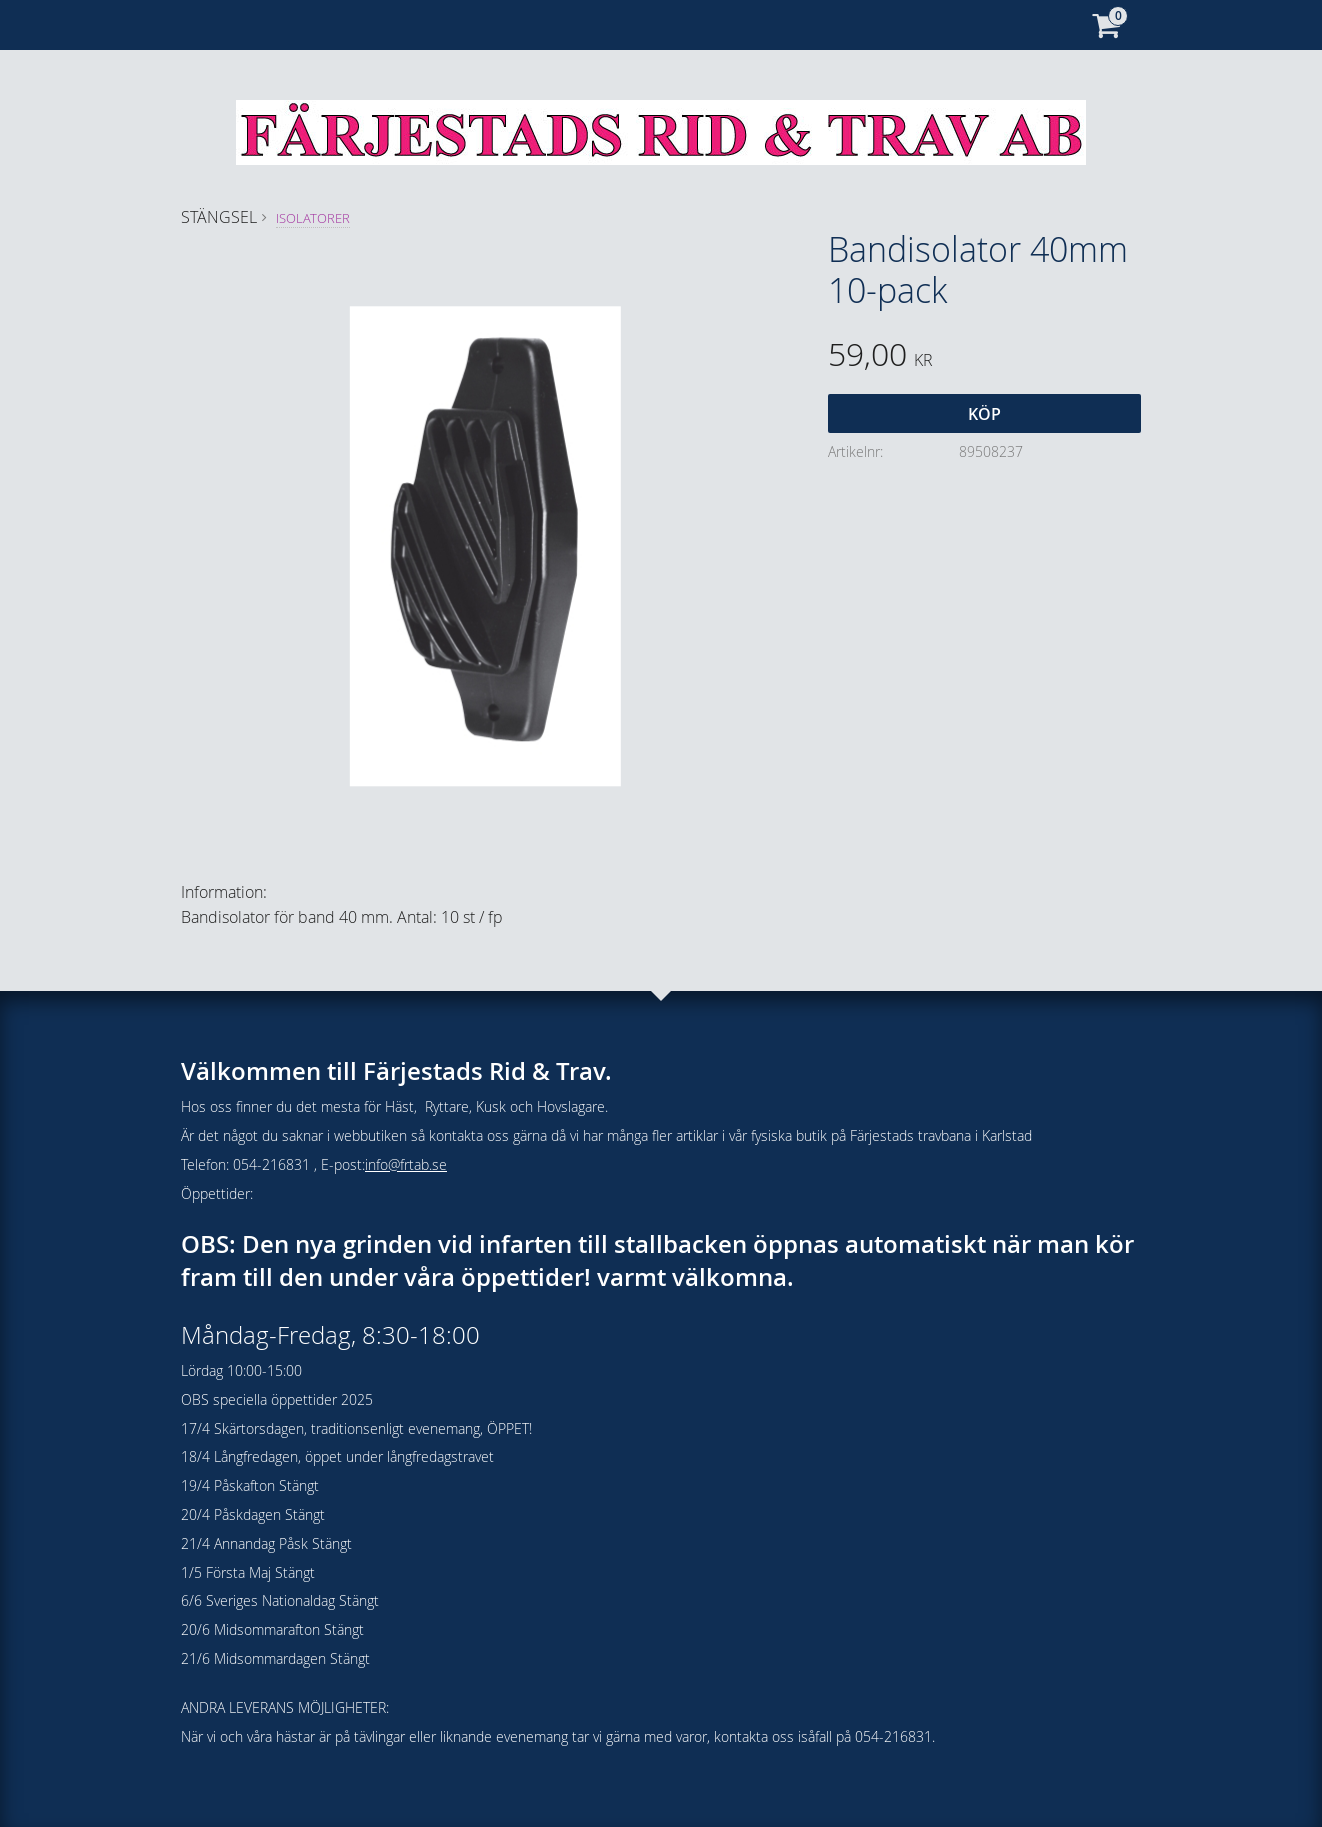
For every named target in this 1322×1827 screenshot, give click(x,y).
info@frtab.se (406, 1164)
